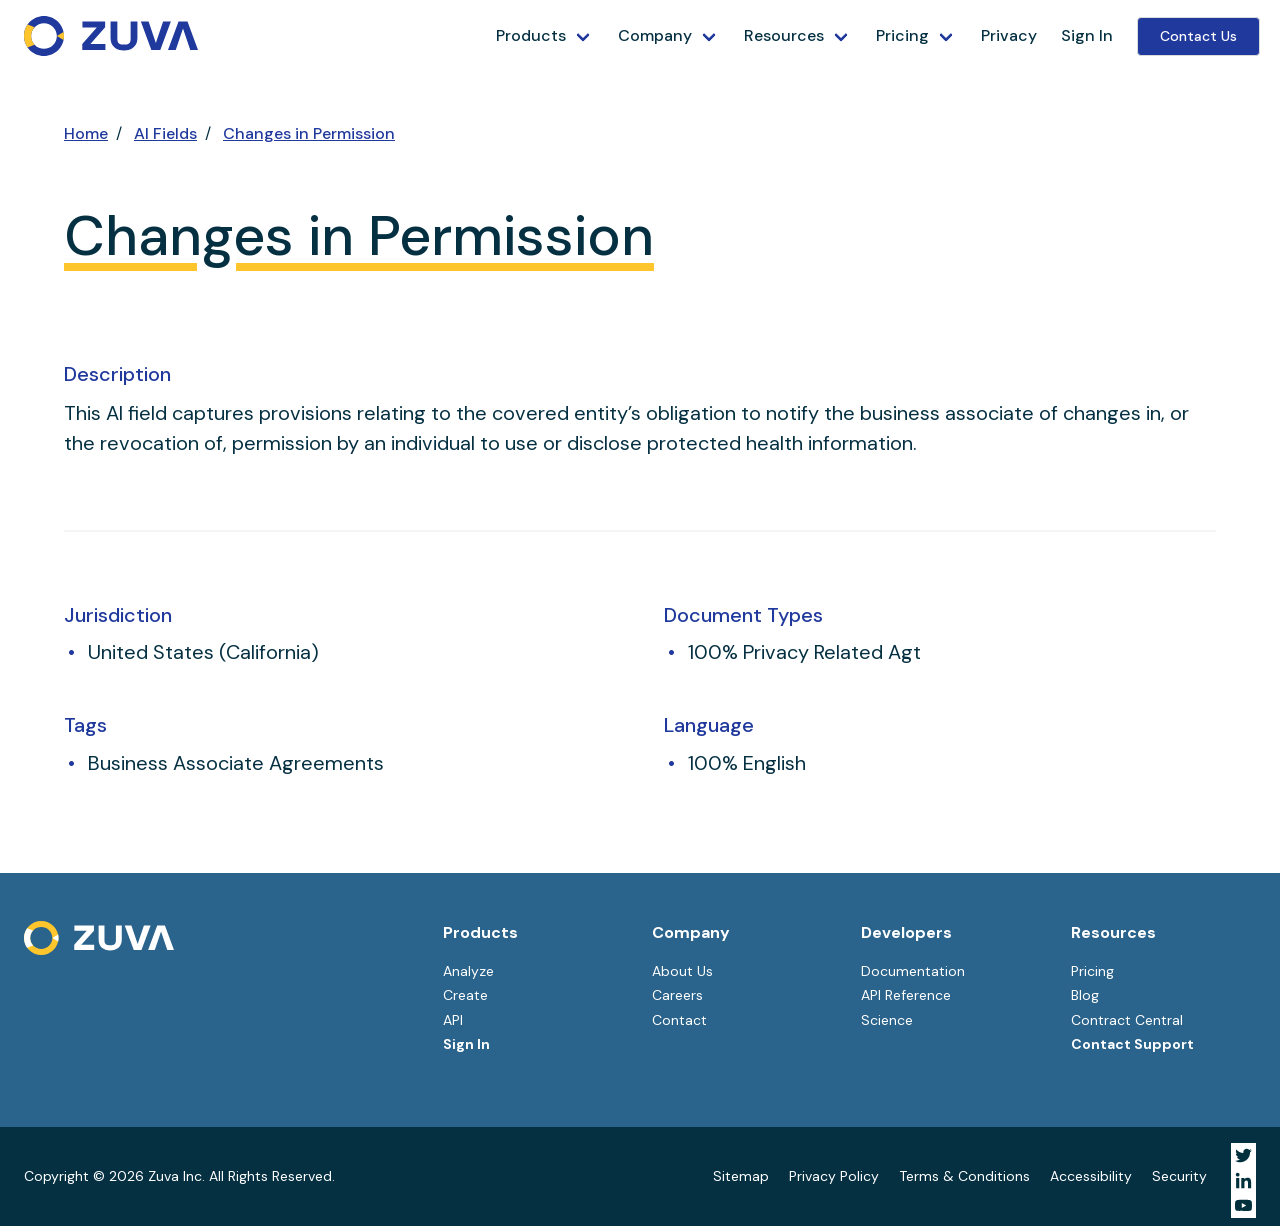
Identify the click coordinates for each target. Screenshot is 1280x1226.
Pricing (902, 35)
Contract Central (1127, 1020)
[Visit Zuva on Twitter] (1243, 1155)
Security (1179, 1176)
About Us (682, 971)
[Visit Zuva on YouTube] (1243, 1205)
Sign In (1087, 35)
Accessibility (1091, 1176)
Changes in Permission (309, 133)
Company (655, 35)
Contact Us (1198, 36)
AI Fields (165, 133)
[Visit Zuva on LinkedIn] (1243, 1180)
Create (465, 995)
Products (531, 35)
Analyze (468, 971)
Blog (1085, 995)
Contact (679, 1020)
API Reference (906, 995)
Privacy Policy (834, 1176)
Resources (784, 35)
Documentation (913, 971)
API (453, 1020)
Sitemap (741, 1176)
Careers (677, 995)
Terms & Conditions (964, 1176)
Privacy (1009, 35)
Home (86, 133)
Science (887, 1020)
